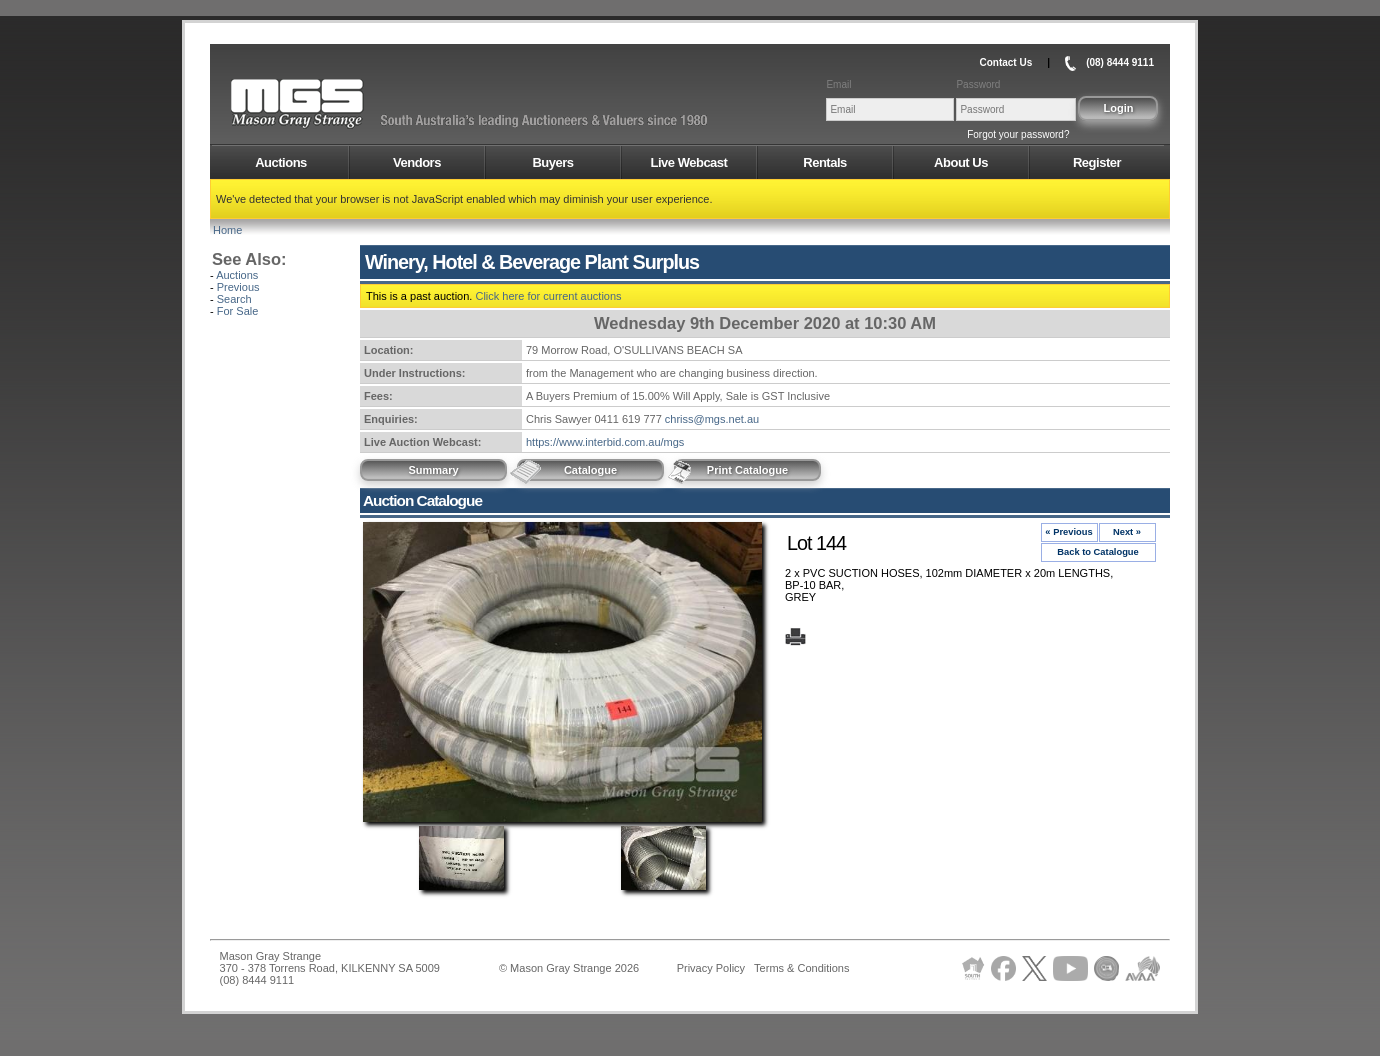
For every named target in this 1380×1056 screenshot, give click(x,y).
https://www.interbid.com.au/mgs (605, 442)
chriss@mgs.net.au (712, 419)
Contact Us (1005, 62)
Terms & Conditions (801, 968)
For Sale (238, 311)
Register (1097, 162)
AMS (346, 104)
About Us (961, 162)
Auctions (281, 162)
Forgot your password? (1018, 134)
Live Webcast (689, 162)
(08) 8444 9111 (1120, 62)
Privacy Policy (711, 968)
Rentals (824, 162)
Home (227, 230)
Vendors (417, 162)
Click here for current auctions (548, 296)
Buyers (552, 162)
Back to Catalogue (1098, 552)
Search (234, 299)
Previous (238, 287)
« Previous (1068, 532)
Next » (1127, 532)
